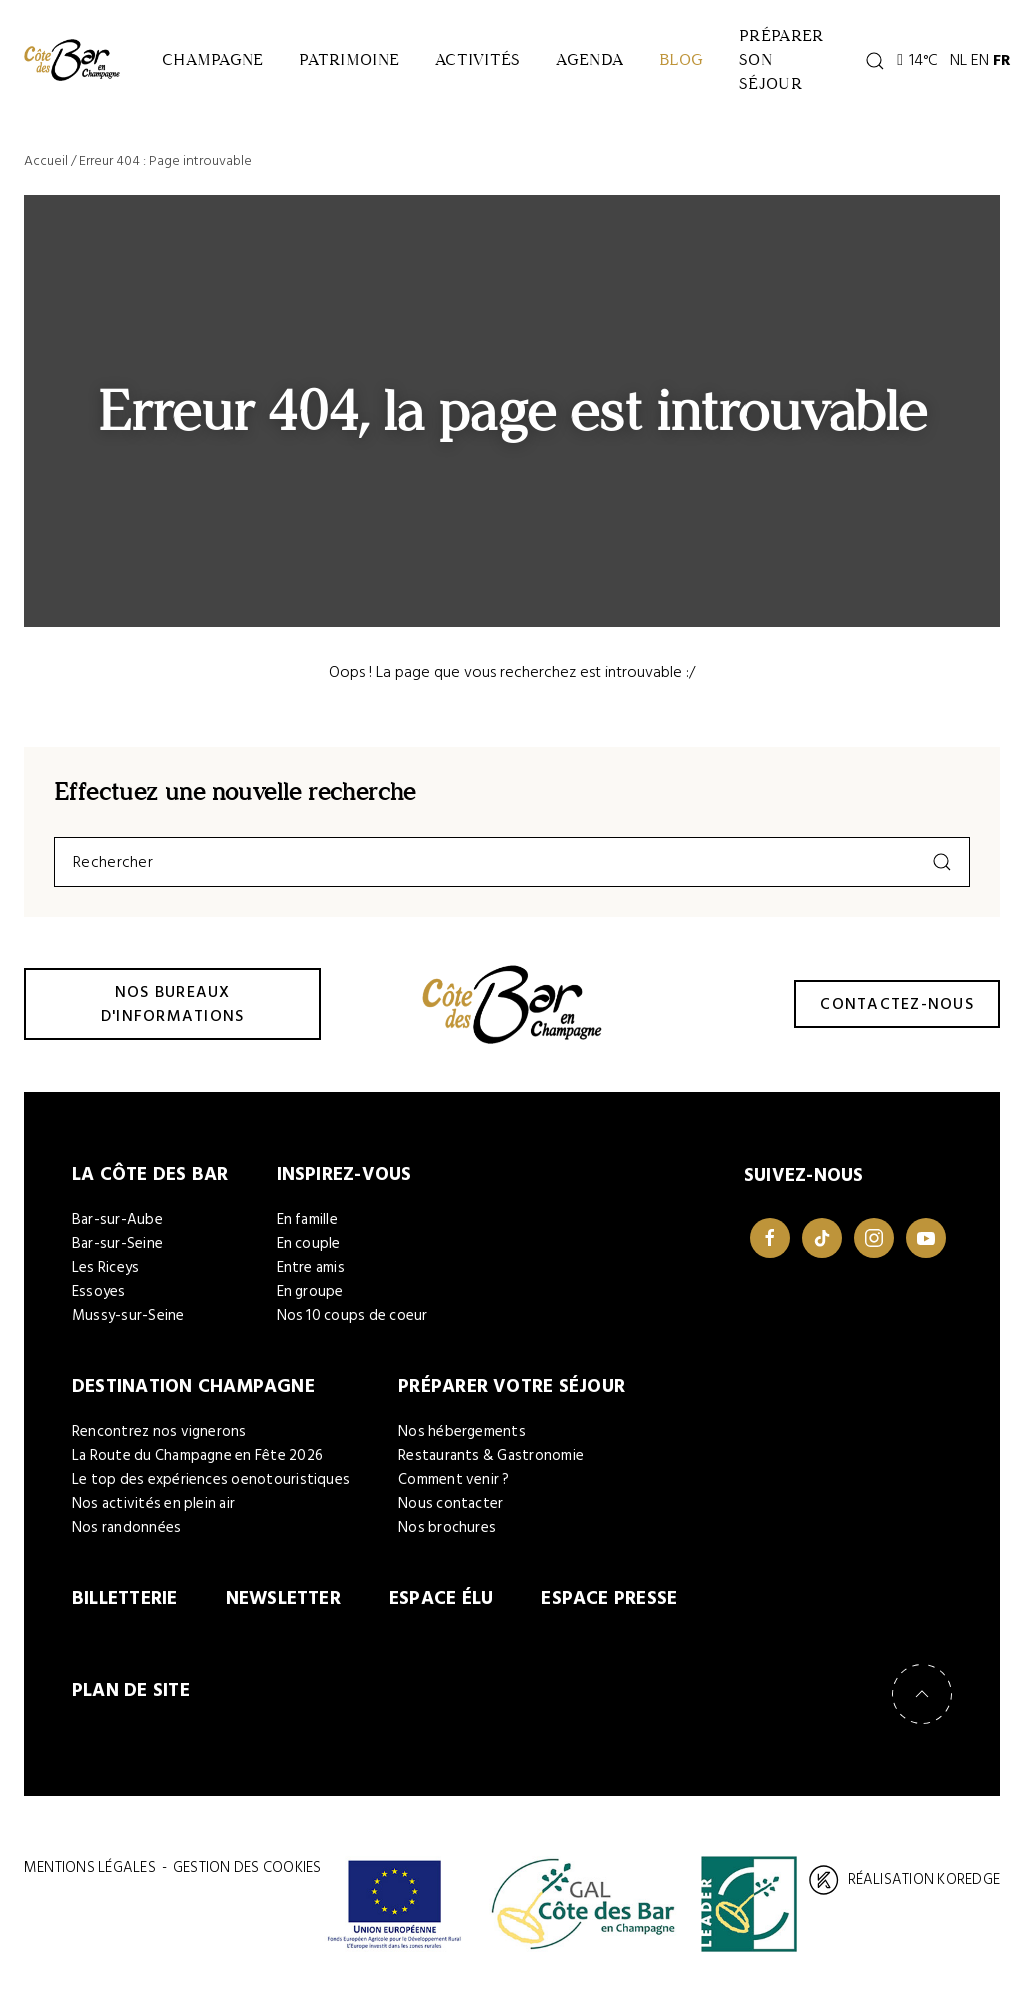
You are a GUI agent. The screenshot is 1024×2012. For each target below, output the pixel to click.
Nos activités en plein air (153, 1503)
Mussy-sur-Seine (128, 1315)
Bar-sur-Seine (117, 1243)
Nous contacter (450, 1503)
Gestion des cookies (247, 1867)
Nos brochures (447, 1527)
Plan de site (131, 1690)
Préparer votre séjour (511, 1386)
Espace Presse (609, 1598)
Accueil (46, 160)
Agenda (589, 59)
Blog (681, 59)
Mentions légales (90, 1867)
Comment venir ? (454, 1479)
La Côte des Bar (150, 1174)
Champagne (212, 59)
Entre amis (311, 1267)
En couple (309, 1243)
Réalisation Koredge (904, 1880)
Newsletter (283, 1598)
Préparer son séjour (781, 59)
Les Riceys (105, 1267)
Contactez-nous (897, 1004)
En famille (307, 1219)
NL (958, 60)
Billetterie (125, 1598)
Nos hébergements (462, 1431)
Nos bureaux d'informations (173, 1004)
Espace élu (441, 1598)
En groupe (310, 1291)
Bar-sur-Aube (117, 1219)
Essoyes (99, 1291)
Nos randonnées (126, 1527)
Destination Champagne (193, 1386)
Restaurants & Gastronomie (491, 1455)
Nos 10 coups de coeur (352, 1315)
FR (1002, 60)
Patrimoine (349, 59)
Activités (477, 59)
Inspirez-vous (344, 1174)
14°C (917, 60)
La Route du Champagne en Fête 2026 (197, 1455)
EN (980, 60)
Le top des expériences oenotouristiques (211, 1479)
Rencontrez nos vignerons (159, 1431)
